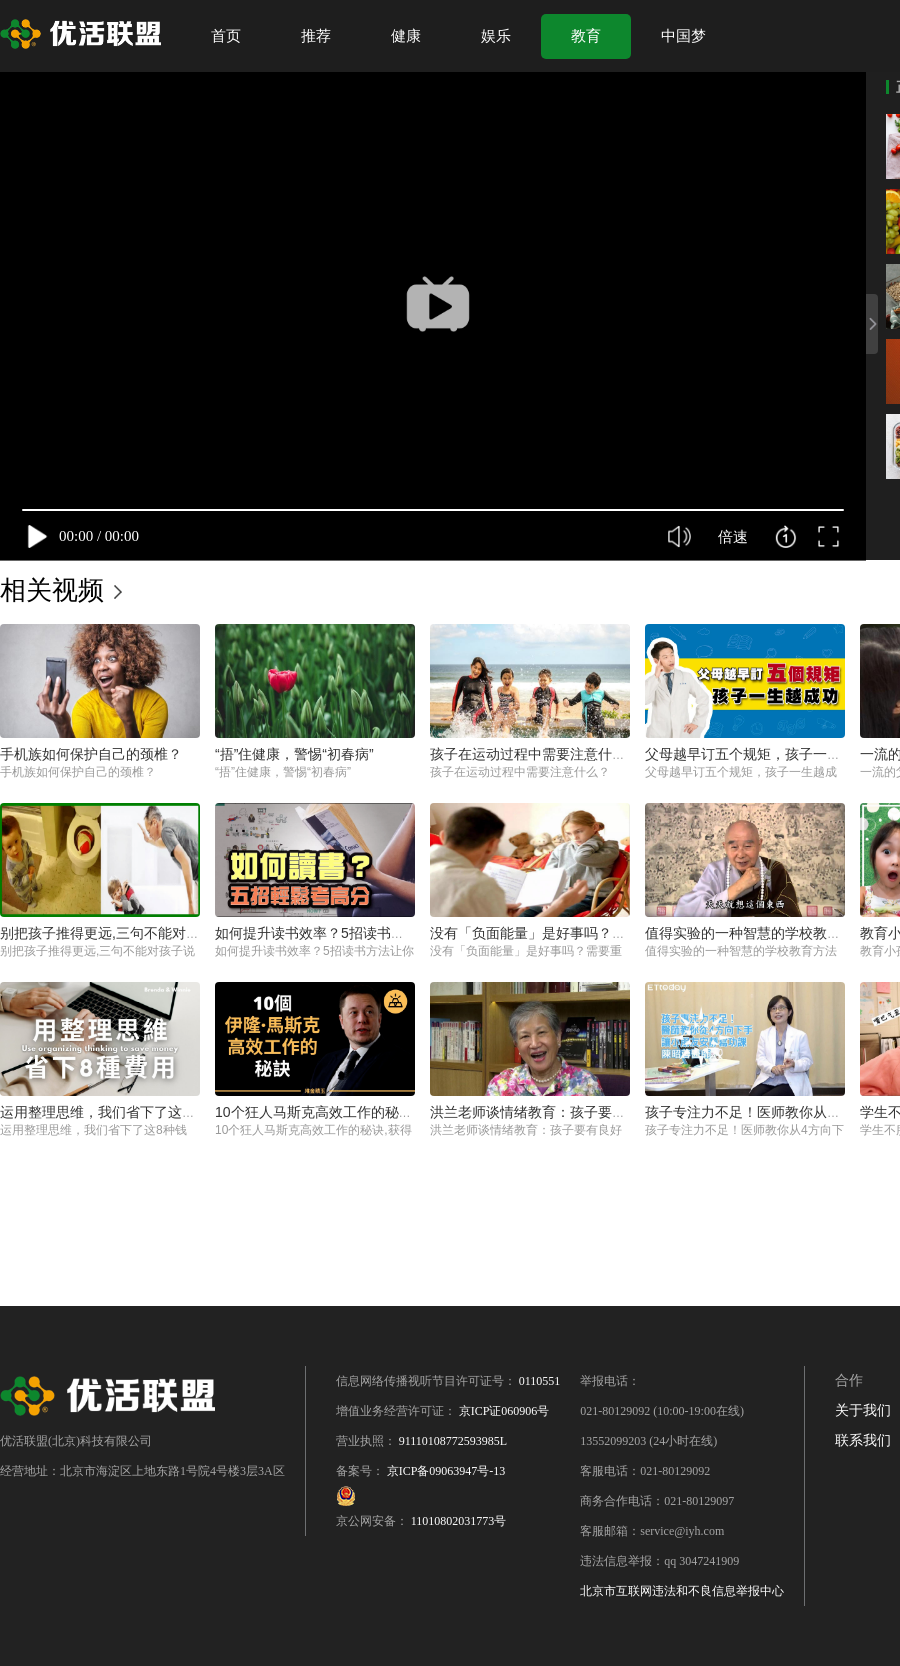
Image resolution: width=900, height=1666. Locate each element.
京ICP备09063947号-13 (446, 1471)
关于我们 (863, 1410)
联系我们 (863, 1440)
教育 (586, 36)
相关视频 (52, 590)
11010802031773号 (459, 1521)
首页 (226, 36)
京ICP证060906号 (504, 1411)
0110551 (540, 1381)
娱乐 (496, 36)
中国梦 (683, 36)
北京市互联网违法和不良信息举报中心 (682, 1591)
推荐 (316, 36)
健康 (406, 36)
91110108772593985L (453, 1441)
